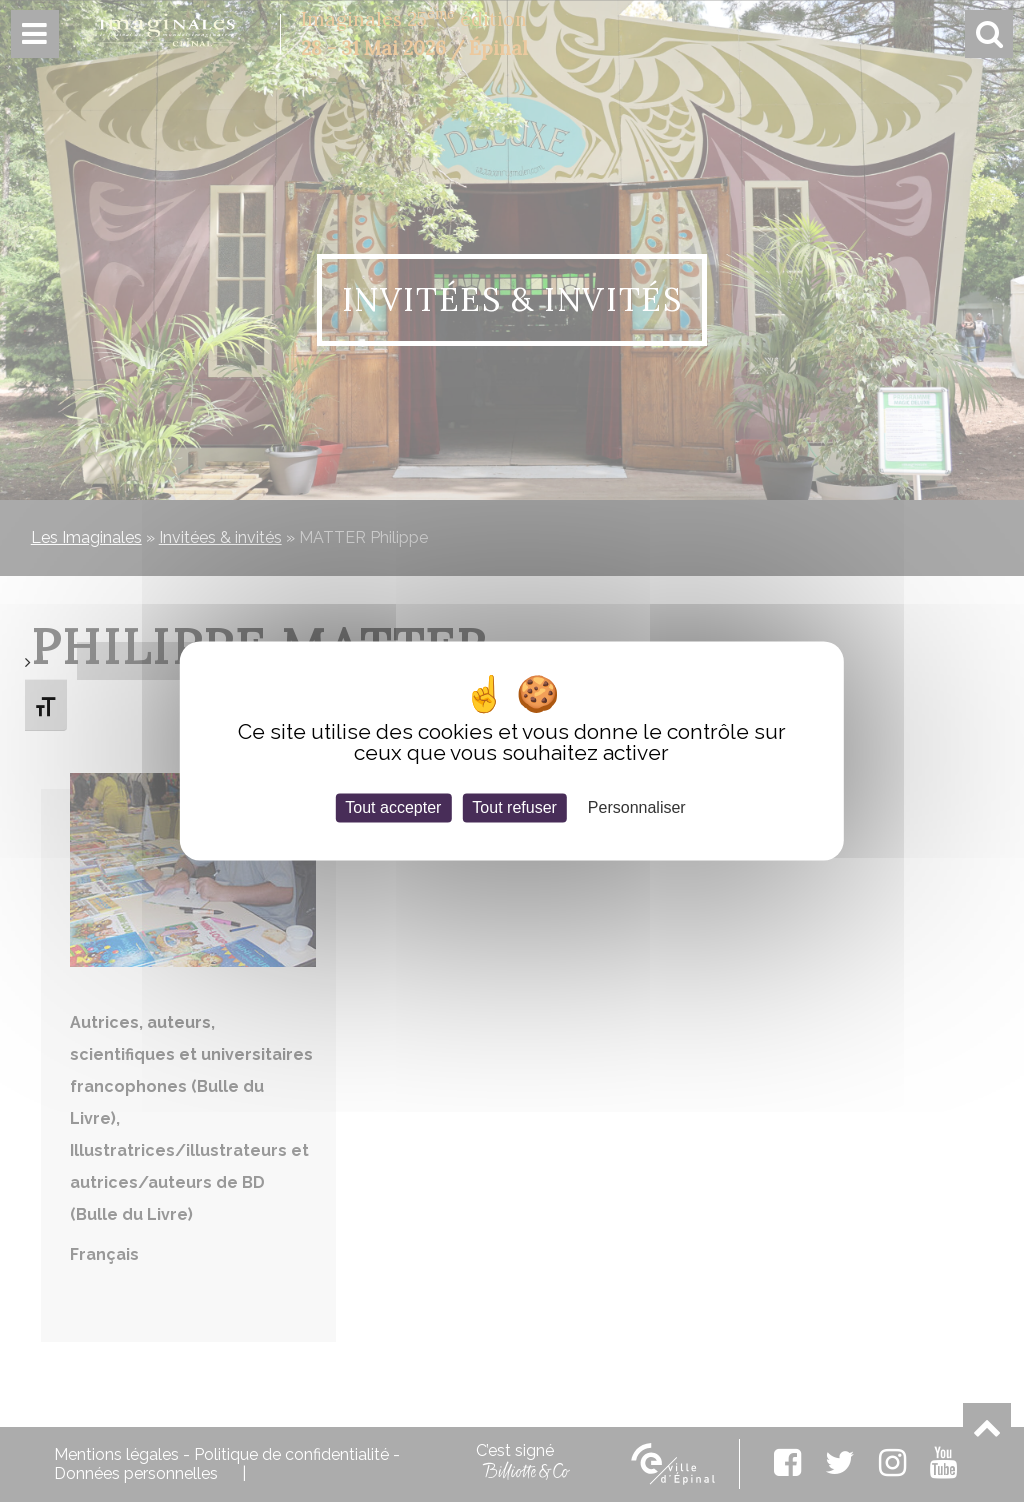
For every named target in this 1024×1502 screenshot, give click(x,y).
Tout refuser (514, 807)
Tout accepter (393, 807)
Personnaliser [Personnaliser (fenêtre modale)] (637, 807)
